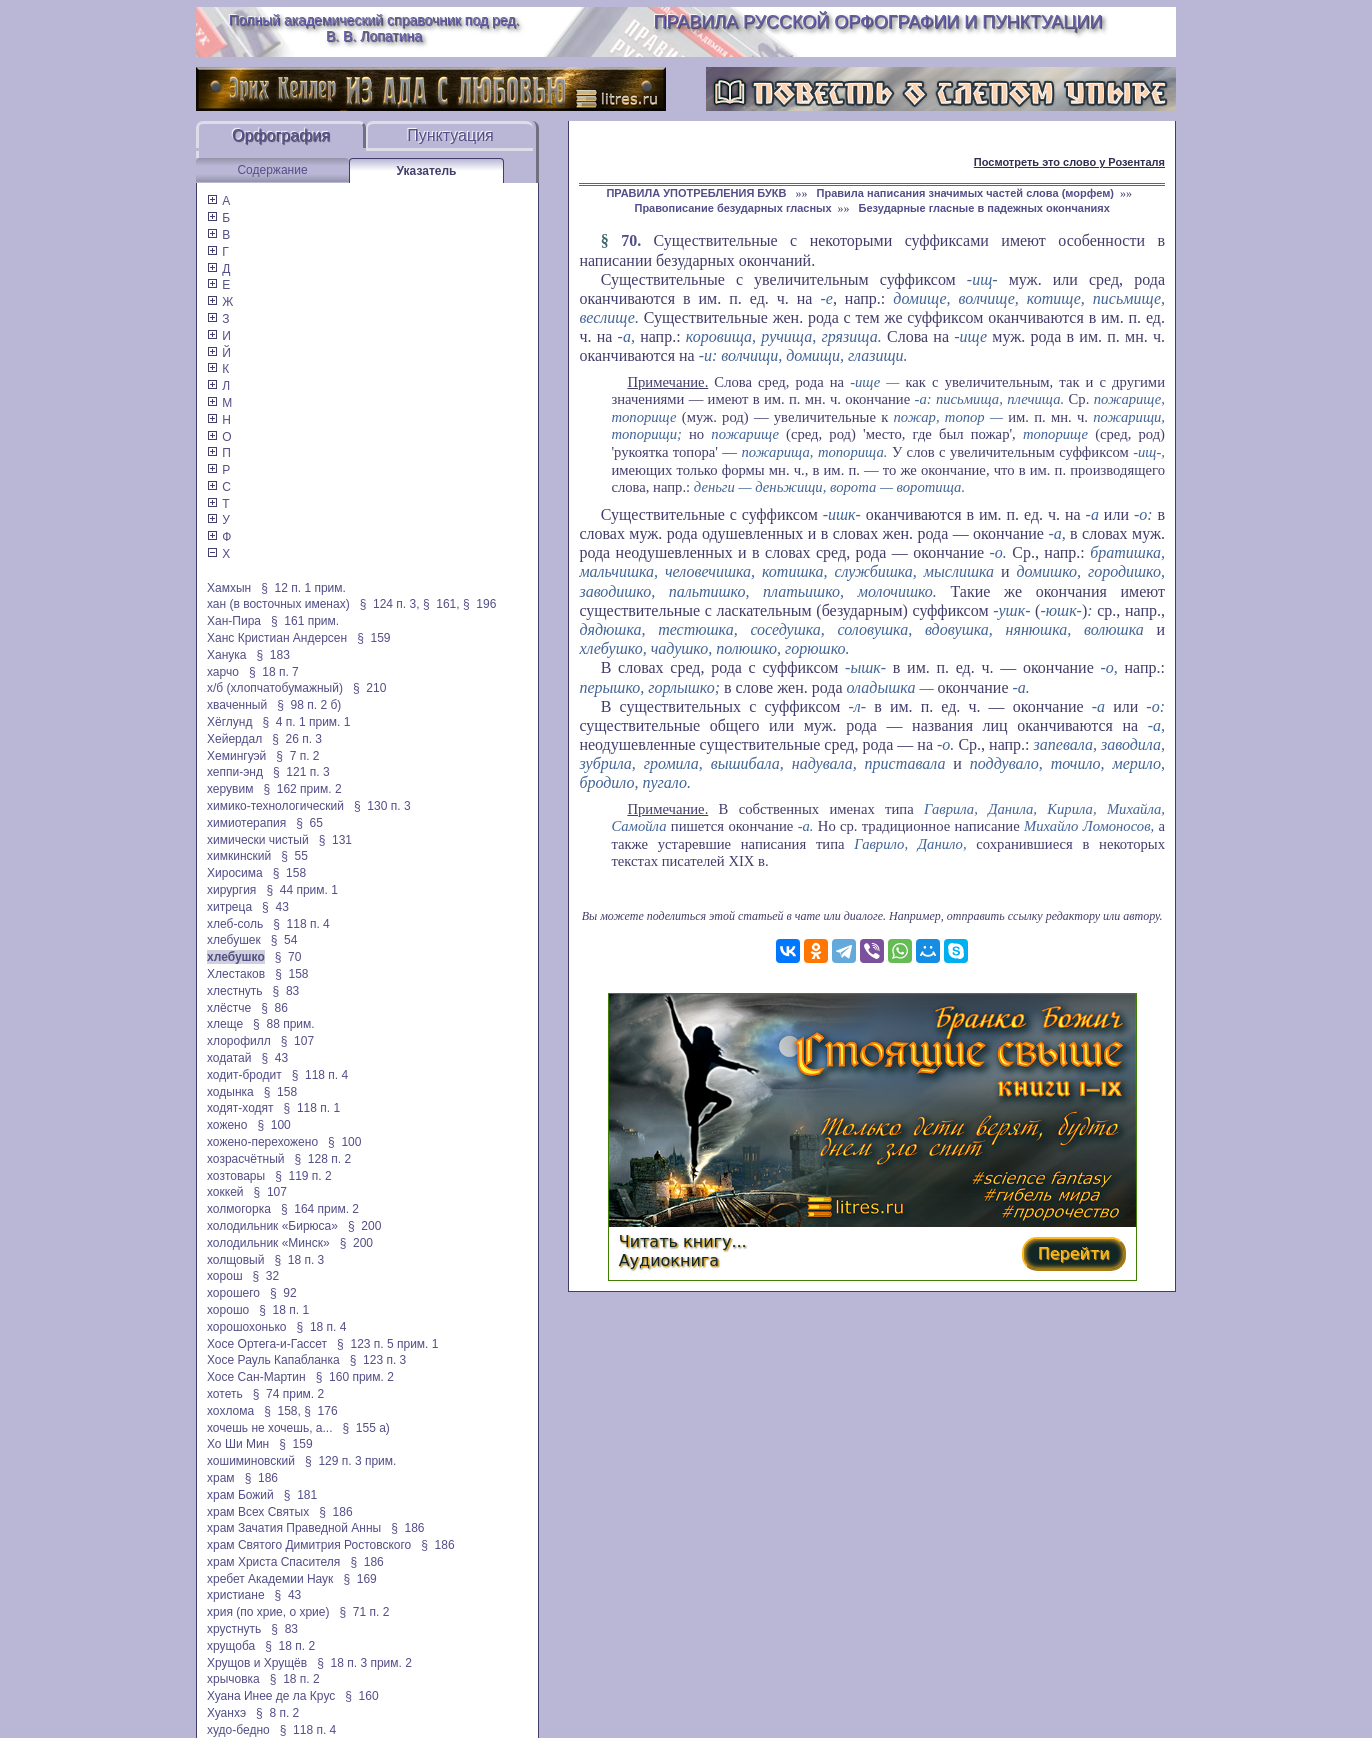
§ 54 (284, 940)
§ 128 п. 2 (323, 1159)
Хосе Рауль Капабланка (273, 1360)
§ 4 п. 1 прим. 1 (306, 722)
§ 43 (275, 907)
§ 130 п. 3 (382, 806)
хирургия (231, 890)
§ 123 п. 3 (378, 1360)
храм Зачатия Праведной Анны (294, 1528)
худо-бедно (238, 1730)
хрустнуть (234, 1629)
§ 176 (320, 1411)
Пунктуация (450, 135)
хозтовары (236, 1176)
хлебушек (234, 940)
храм (221, 1478)
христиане (236, 1595)
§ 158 (289, 873)
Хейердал (234, 739)
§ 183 (273, 655)
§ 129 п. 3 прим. (350, 1461)
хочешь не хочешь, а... (269, 1428)
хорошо (228, 1310)
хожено (227, 1125)
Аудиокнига (669, 1260)
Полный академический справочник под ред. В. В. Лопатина (374, 28)
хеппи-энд (235, 772)
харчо (223, 672)
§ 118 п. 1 (312, 1108)
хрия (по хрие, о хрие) (268, 1612)
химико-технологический (275, 806)
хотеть (225, 1394)
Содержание (272, 170)
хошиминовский (251, 1461)
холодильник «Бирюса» (272, 1226)
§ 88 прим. (283, 1024)
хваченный (237, 705)
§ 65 (309, 823)
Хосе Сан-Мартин (256, 1377)
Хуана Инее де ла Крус (271, 1696)
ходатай (229, 1058)
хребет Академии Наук (270, 1579)
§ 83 (286, 991)
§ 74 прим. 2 (289, 1394)
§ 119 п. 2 (303, 1176)
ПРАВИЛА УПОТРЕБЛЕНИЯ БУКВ (697, 193)
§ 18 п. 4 (322, 1327)
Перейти (1074, 1253)
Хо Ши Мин (238, 1444)
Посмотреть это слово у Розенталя (1069, 162)
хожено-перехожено (262, 1142)
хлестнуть (235, 991)
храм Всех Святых (258, 1512)
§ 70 (288, 957)
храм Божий (240, 1495)
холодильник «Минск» (268, 1243)
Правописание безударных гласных (732, 208)
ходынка (230, 1092)
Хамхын (229, 588)
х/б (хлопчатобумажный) (275, 688)
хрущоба (231, 1646)
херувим (230, 789)
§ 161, (441, 604)
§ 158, (282, 1411)
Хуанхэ (226, 1713)
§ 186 (261, 1478)
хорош (225, 1276)
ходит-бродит (244, 1075)
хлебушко (236, 957)
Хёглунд (229, 722)
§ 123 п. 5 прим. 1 (387, 1344)
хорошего (233, 1293)
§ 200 (364, 1226)
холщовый (235, 1260)
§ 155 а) (366, 1428)
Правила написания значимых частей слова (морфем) (965, 193)
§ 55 (294, 856)
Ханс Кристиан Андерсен (277, 638)
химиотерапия (246, 823)
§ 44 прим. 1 (302, 890)
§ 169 (359, 1579)
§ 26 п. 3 (297, 739)
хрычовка (233, 1679)
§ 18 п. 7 (274, 672)
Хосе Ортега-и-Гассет (267, 1344)
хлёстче (229, 1008)
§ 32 (266, 1276)
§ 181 (300, 1495)
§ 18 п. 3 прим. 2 (364, 1663)
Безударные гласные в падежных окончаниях (984, 208)
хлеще (225, 1024)
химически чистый (258, 840)
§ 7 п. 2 (297, 756)
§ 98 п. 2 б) (309, 705)
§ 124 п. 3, (390, 604)
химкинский (239, 856)
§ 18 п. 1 (284, 1310)
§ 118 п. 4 (301, 924)
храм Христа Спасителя (273, 1562)
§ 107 (297, 1041)
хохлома (230, 1411)
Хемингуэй (236, 756)
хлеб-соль (235, 924)
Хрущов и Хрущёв (257, 1663)
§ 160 (361, 1696)
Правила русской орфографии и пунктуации (878, 22)
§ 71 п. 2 (365, 1612)
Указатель (427, 171)
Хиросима (235, 873)
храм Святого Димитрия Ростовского (309, 1545)
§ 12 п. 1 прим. (303, 588)
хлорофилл (239, 1041)
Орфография (281, 135)
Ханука (227, 655)
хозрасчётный (246, 1159)
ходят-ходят (240, 1108)
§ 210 (369, 688)
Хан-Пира (234, 621)
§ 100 (273, 1125)
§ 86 (274, 1008)
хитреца (229, 907)
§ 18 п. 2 (290, 1646)
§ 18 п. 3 (299, 1260)
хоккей (225, 1192)
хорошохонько (247, 1327)
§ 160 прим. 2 (355, 1377)
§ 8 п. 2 (277, 1713)
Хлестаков (236, 974)
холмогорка (239, 1209)
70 (629, 240)
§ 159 (373, 638)
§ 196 (479, 604)
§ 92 (283, 1293)
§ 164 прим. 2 (320, 1209)
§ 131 (335, 840)
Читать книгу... (683, 1241)
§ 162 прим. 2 (302, 789)
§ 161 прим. (305, 621)
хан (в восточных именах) (278, 604)
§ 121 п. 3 (301, 772)
